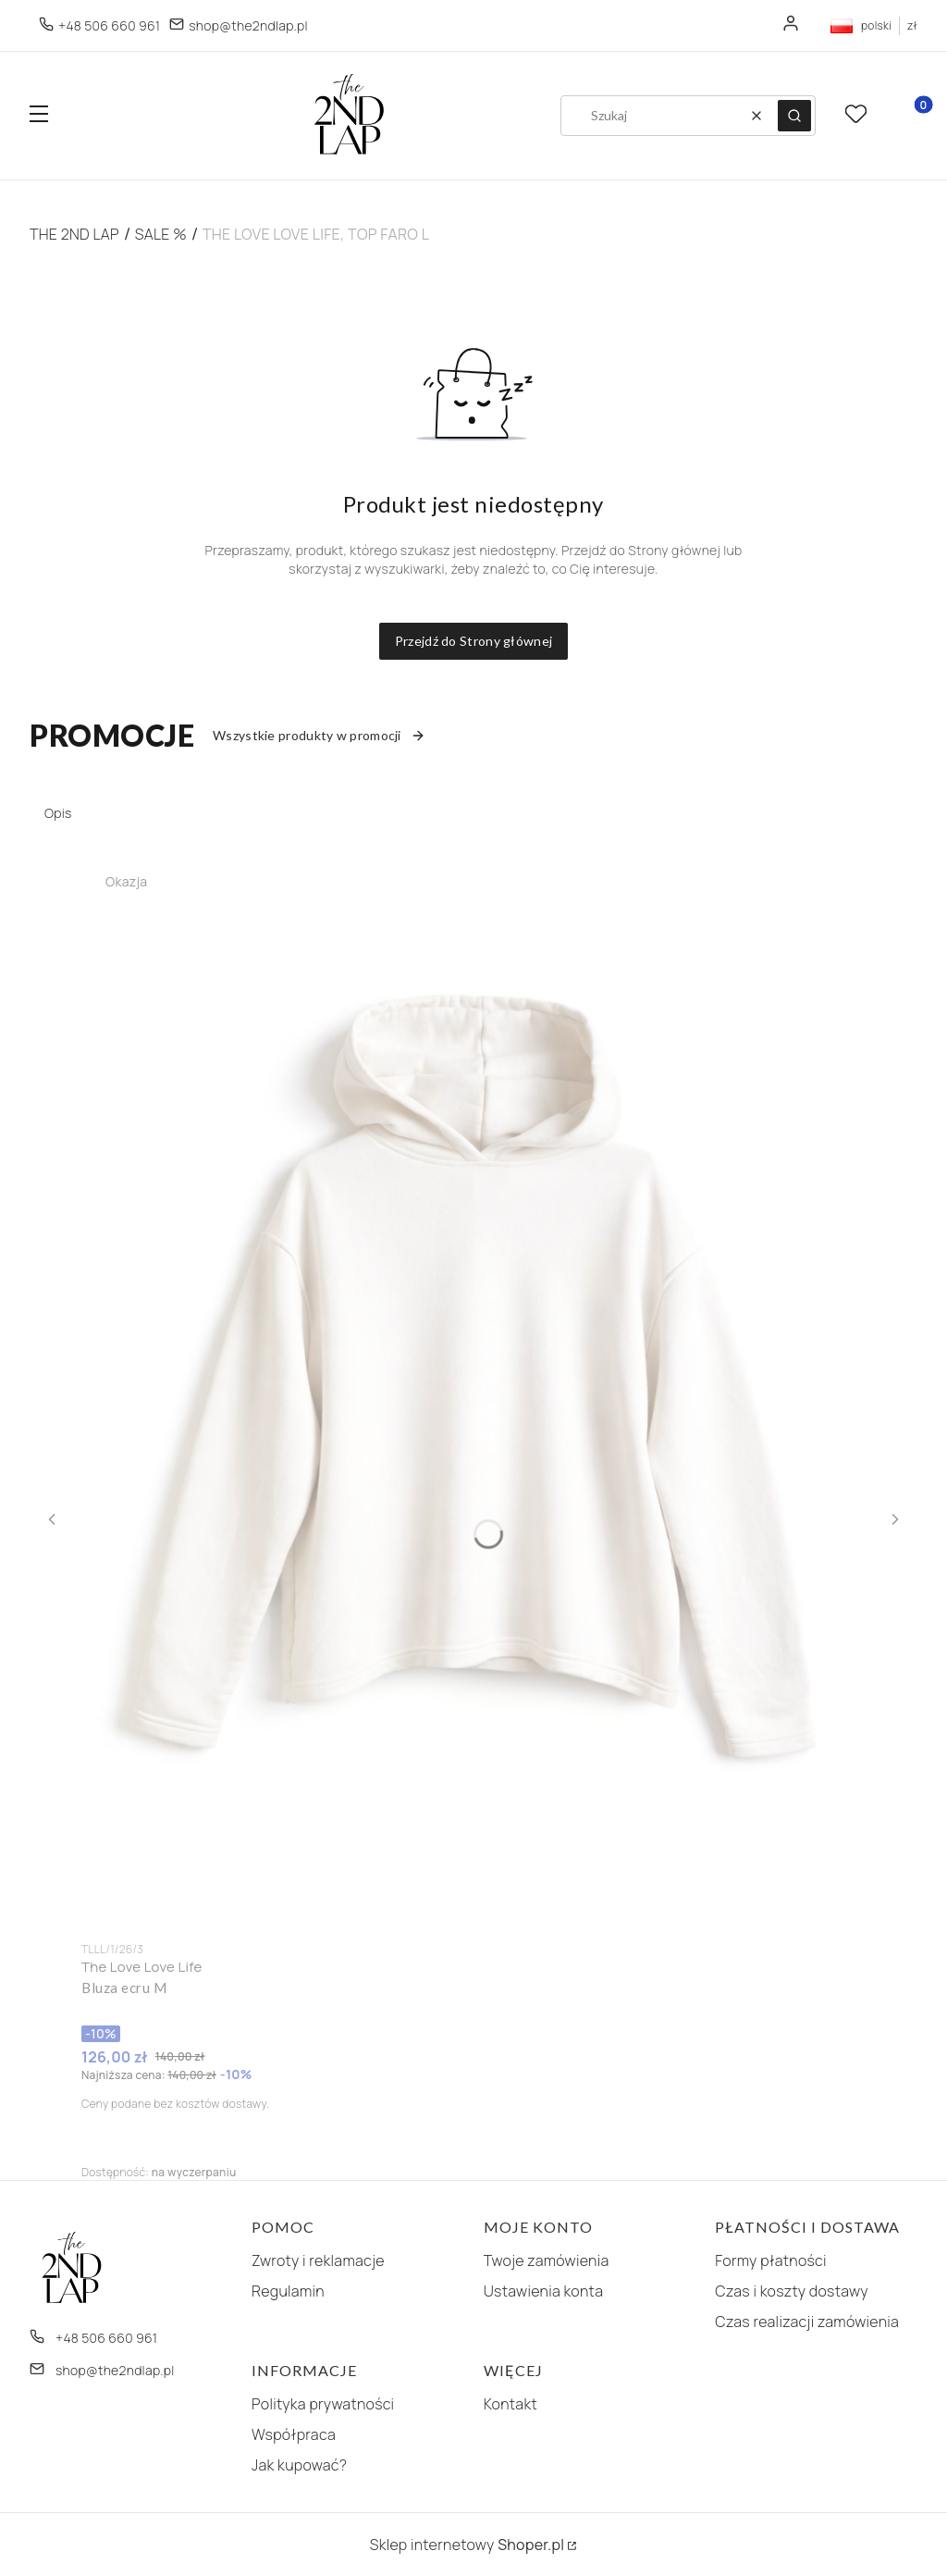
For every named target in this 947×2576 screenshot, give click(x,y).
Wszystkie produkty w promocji (319, 735)
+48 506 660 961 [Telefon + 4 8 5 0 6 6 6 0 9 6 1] (109, 25)
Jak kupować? (299, 2465)
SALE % (161, 234)
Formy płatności (770, 2260)
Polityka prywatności (323, 2404)
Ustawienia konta (544, 2291)
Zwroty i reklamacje (318, 2260)
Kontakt (510, 2404)
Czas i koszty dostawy (791, 2291)
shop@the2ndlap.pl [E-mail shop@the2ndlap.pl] (248, 25)
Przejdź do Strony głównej (474, 641)
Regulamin (288, 2291)
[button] (39, 116)
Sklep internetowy (467, 2544)
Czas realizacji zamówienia (807, 2321)
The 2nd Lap (74, 234)
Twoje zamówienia (546, 2260)
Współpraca (294, 2434)
